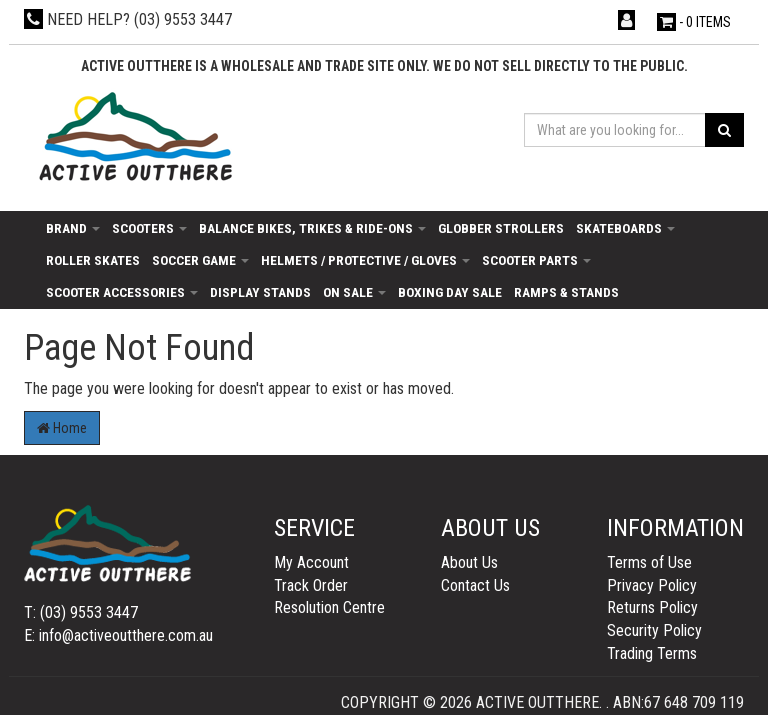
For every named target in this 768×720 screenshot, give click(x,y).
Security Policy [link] (654, 630)
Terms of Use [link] (649, 562)
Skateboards (625, 228)
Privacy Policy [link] (652, 585)
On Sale (354, 292)
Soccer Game (200, 260)
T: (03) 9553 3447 (81, 612)
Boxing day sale (450, 292)
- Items (694, 22)
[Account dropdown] (628, 20)
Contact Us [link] (475, 585)
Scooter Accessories (122, 292)
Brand (73, 228)
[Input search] (615, 130)
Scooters (149, 228)
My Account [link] (311, 562)
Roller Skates (93, 260)
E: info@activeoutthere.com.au (118, 635)
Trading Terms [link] (652, 653)
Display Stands (260, 292)
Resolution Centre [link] (329, 607)
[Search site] (724, 130)
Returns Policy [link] (652, 607)
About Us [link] (469, 562)
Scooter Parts (536, 260)
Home (62, 428)
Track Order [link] (311, 585)
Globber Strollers (501, 228)
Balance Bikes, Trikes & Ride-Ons (312, 228)
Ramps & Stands (566, 292)
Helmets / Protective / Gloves (365, 260)
